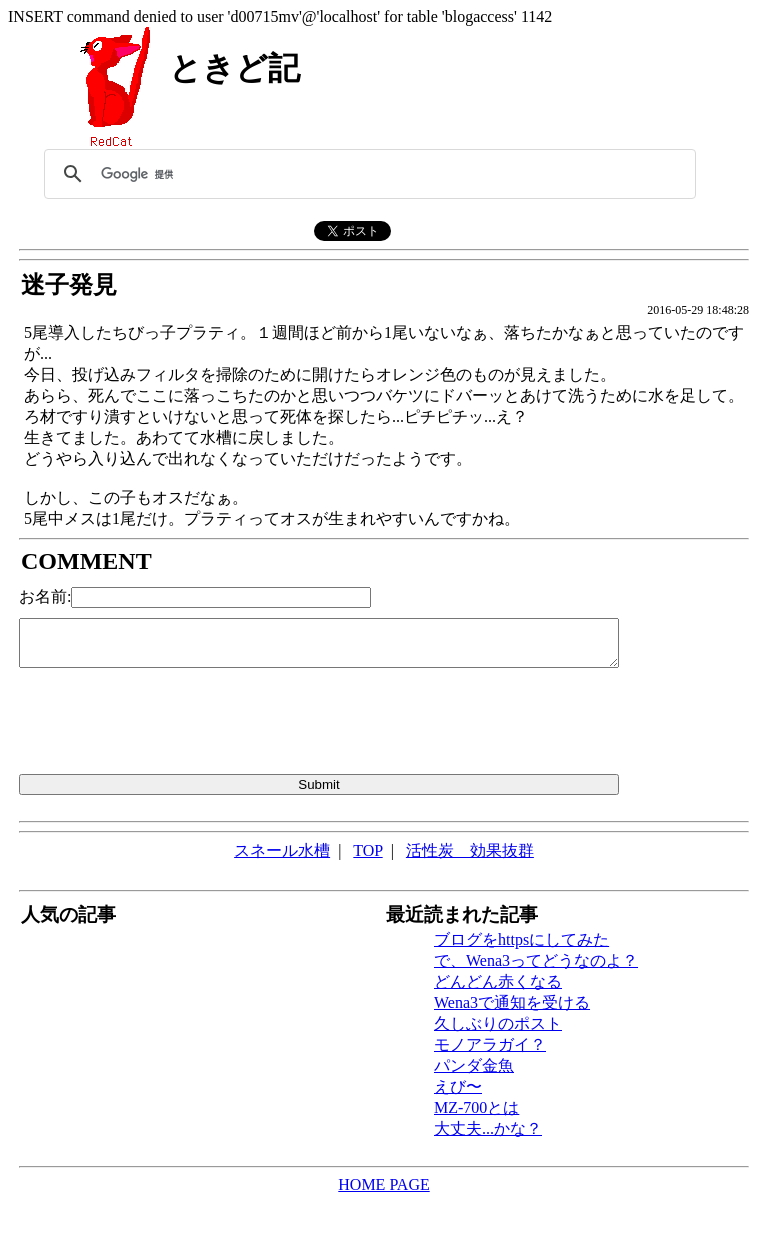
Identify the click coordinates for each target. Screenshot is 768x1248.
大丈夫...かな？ (488, 1128)
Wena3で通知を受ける (512, 1002)
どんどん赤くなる (498, 981)
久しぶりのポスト (498, 1023)
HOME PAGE (383, 1184)
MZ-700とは (476, 1107)
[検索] (367, 174)
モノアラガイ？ (490, 1044)
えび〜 (458, 1086)
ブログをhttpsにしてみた (521, 939)
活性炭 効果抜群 (470, 850)
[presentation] (171, 725)
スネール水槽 (282, 850)
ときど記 (234, 68)
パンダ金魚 (474, 1065)
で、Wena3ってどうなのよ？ (536, 960)
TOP (367, 850)
